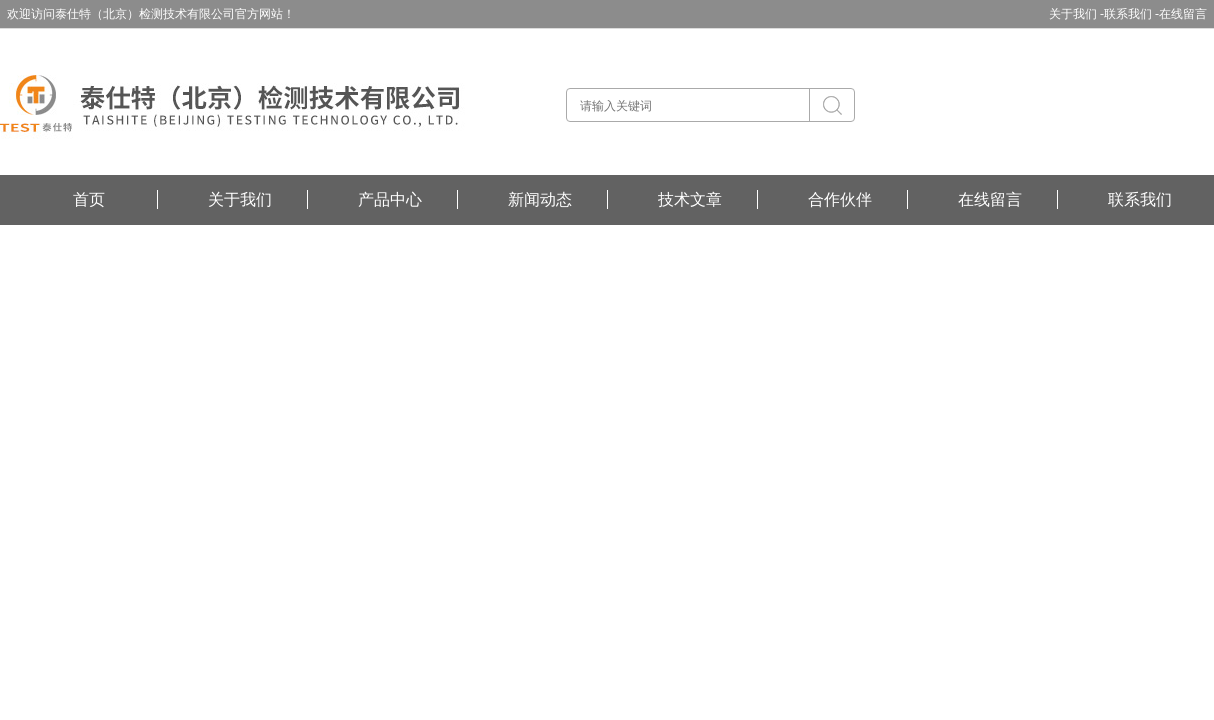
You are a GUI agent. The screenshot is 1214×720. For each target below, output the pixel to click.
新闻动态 (540, 199)
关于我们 (240, 199)
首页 (89, 199)
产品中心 (390, 199)
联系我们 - (1131, 14)
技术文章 (690, 199)
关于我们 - (1076, 14)
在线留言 (1183, 14)
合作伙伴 (840, 199)
